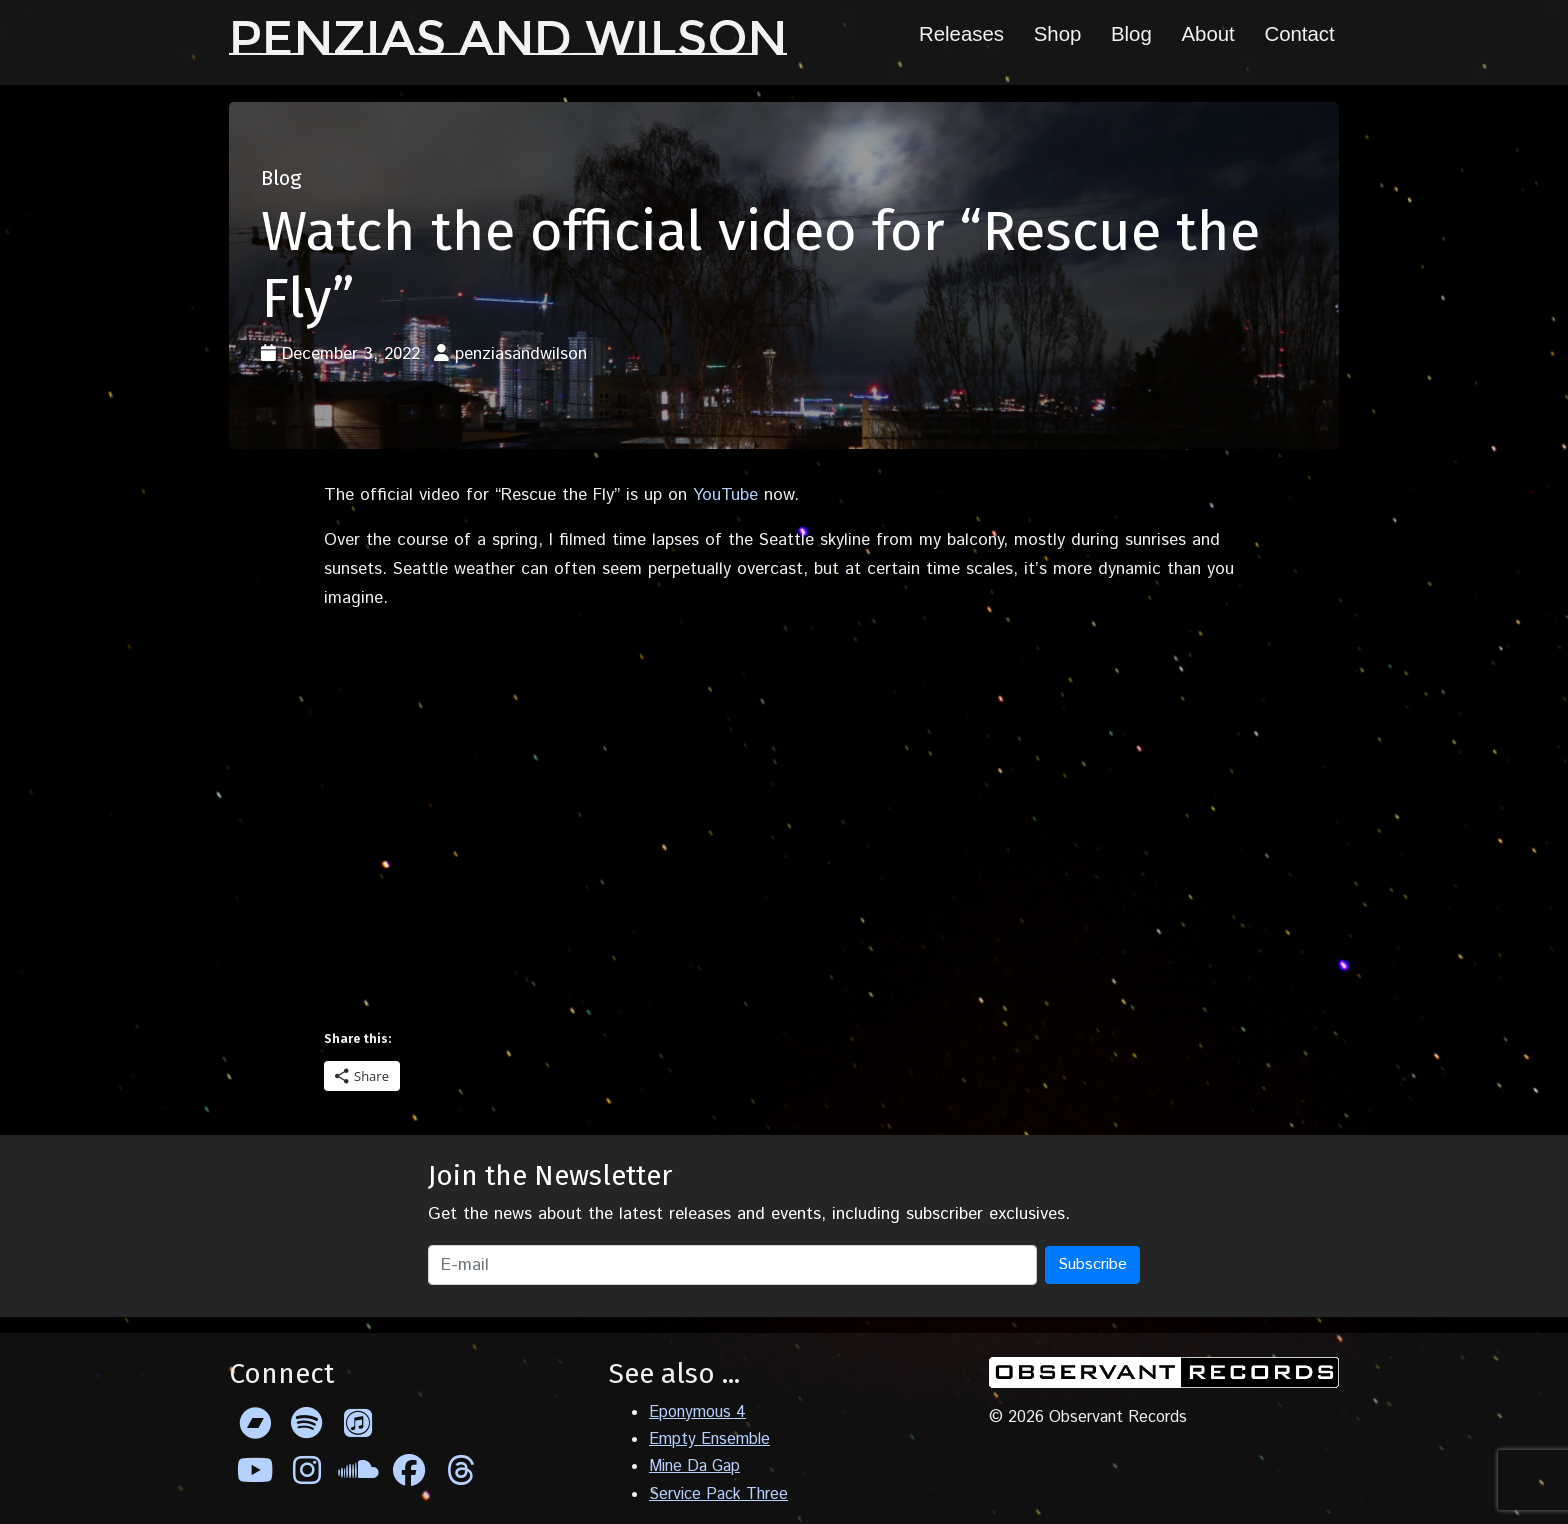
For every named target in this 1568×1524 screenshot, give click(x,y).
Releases (961, 34)
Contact (1299, 34)
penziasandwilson (521, 354)
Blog (1131, 34)
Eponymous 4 (697, 1412)
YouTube (725, 495)
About (1207, 34)
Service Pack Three (718, 1494)
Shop (1058, 34)
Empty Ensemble (709, 1439)
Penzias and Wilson (508, 38)
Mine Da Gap (694, 1466)
